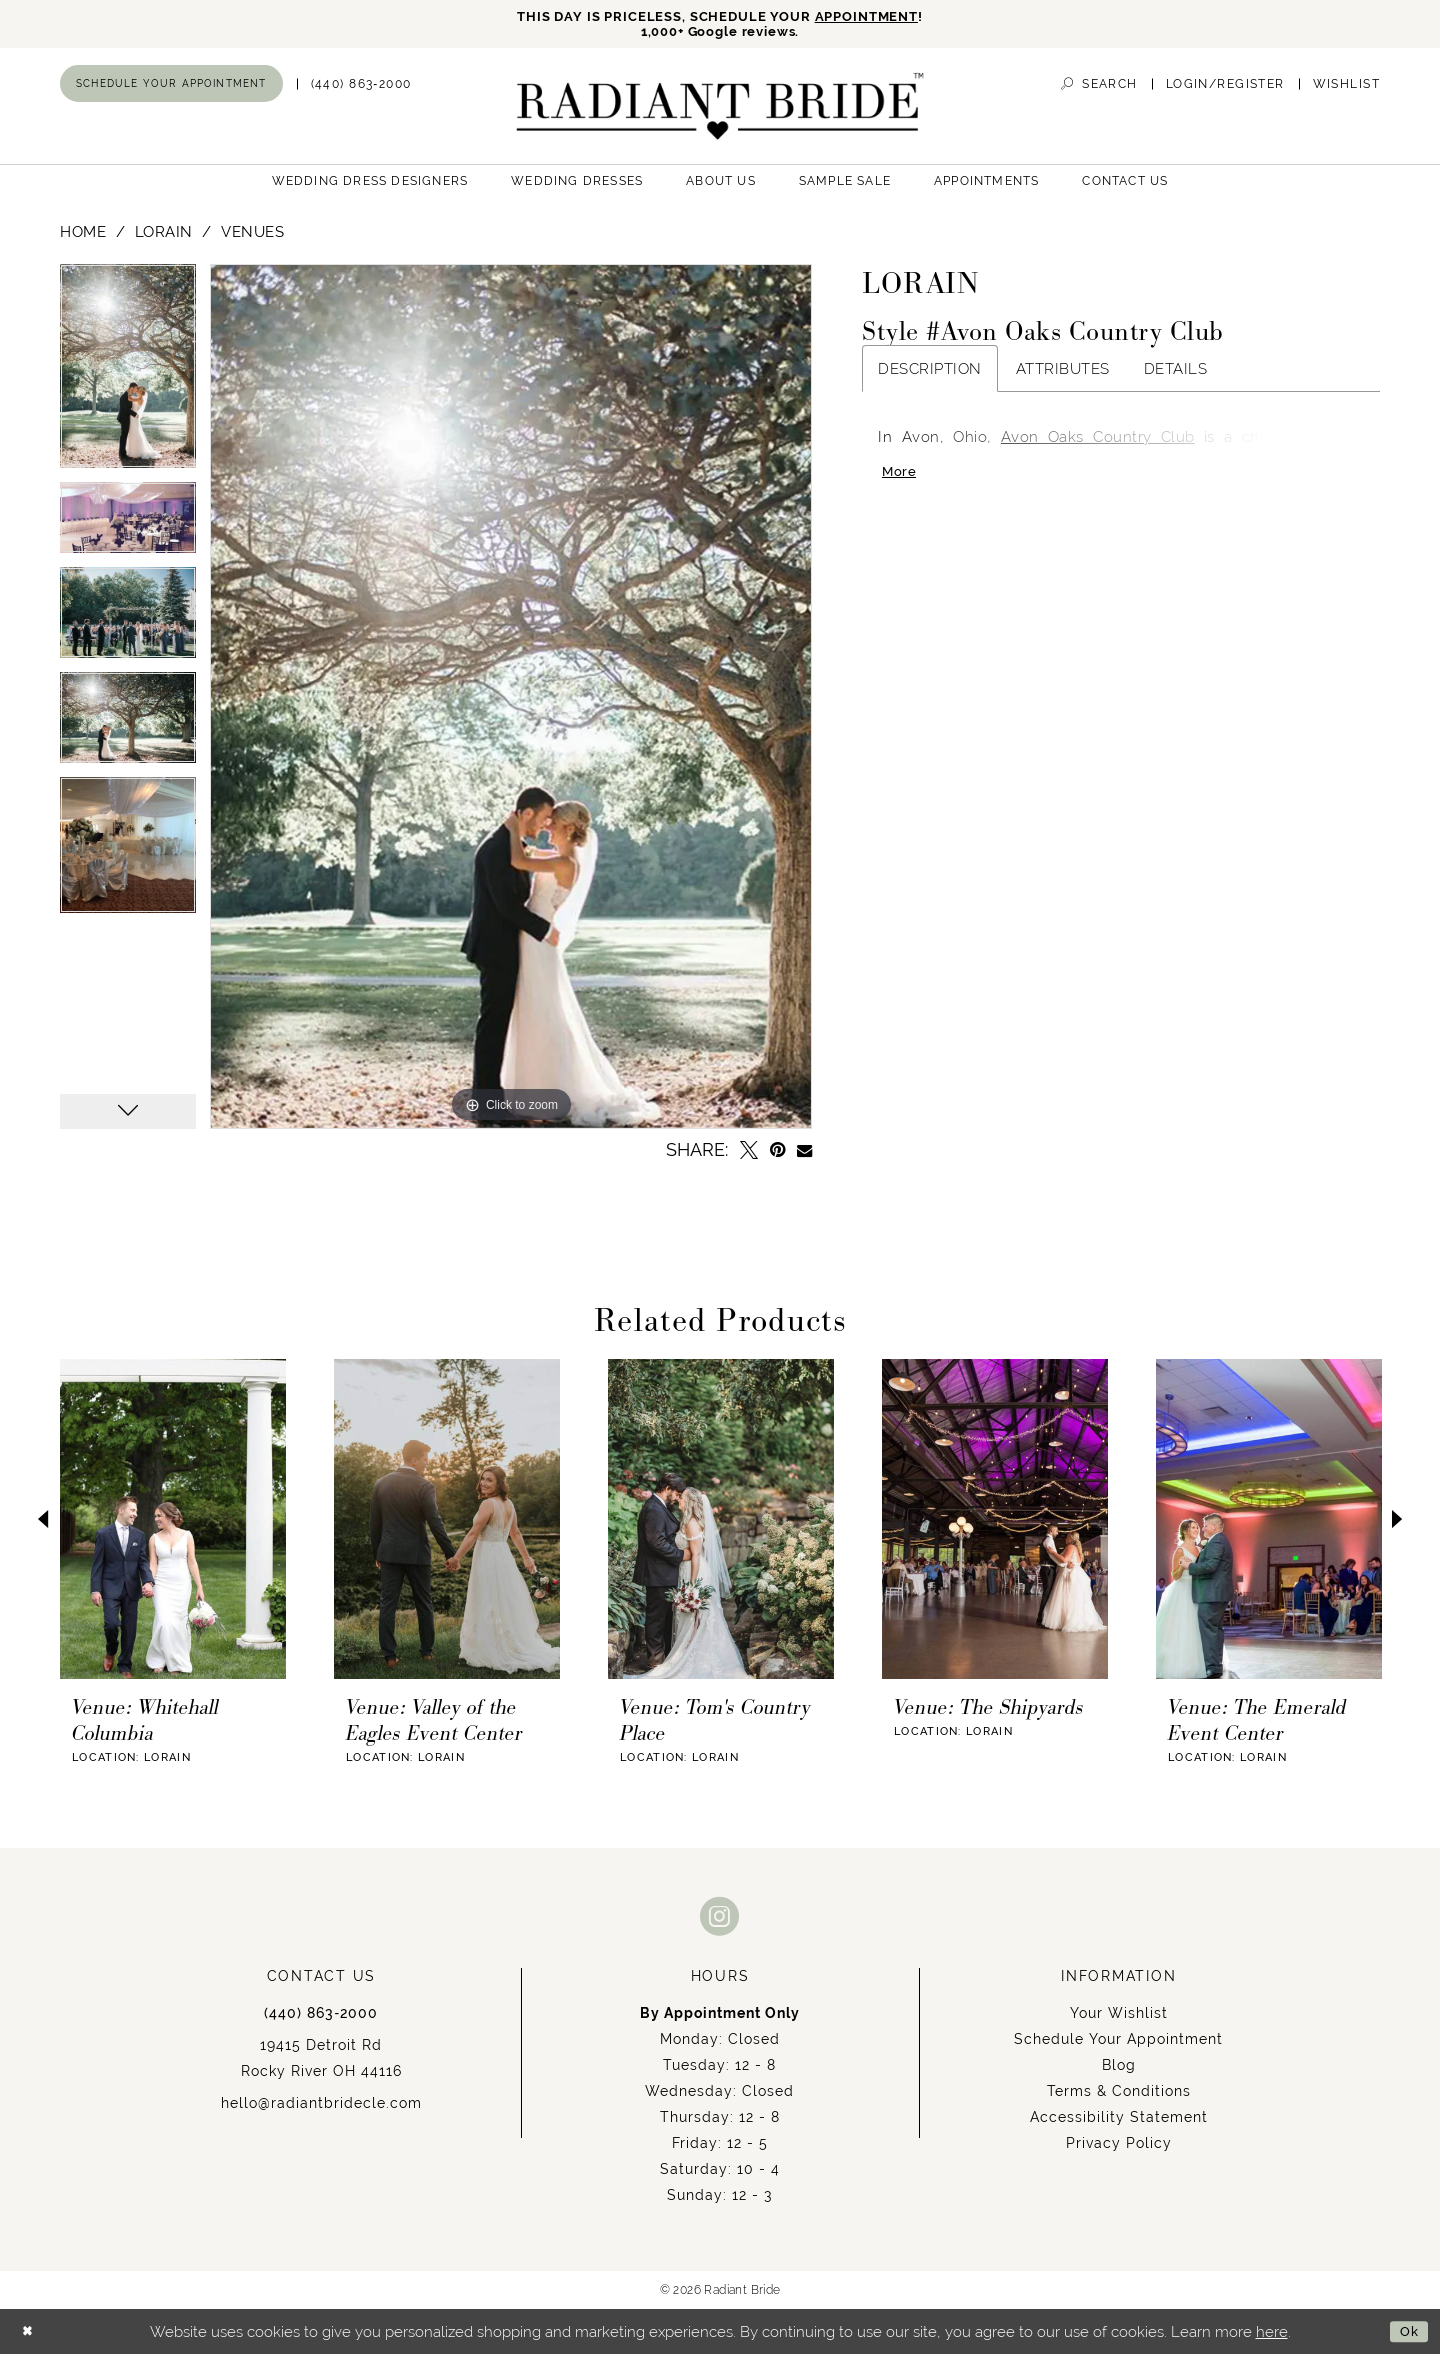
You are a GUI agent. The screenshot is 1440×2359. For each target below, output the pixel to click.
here (1272, 2336)
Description (930, 374)
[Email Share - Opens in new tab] (804, 1155)
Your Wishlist (1119, 2019)
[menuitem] (171, 89)
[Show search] (1099, 89)
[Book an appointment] (171, 89)
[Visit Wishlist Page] (1346, 89)
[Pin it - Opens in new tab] (777, 1156)
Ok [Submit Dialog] (1406, 2336)
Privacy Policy (1119, 2149)
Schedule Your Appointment (1118, 2045)
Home (83, 237)
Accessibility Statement (1119, 2123)
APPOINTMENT (885, 17)
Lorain (164, 237)
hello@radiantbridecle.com (321, 2109)
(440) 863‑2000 (321, 2019)
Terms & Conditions (1119, 2097)
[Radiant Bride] (720, 111)
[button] (1225, 89)
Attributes (1063, 374)
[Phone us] (361, 89)
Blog (1119, 2071)
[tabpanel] (128, 379)
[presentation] (173, 1525)
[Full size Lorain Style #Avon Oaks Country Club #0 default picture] (511, 702)
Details (1176, 374)
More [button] (901, 481)
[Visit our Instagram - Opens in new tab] (720, 1921)
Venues (252, 237)
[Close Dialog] (30, 2336)
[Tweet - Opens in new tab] (749, 1156)
